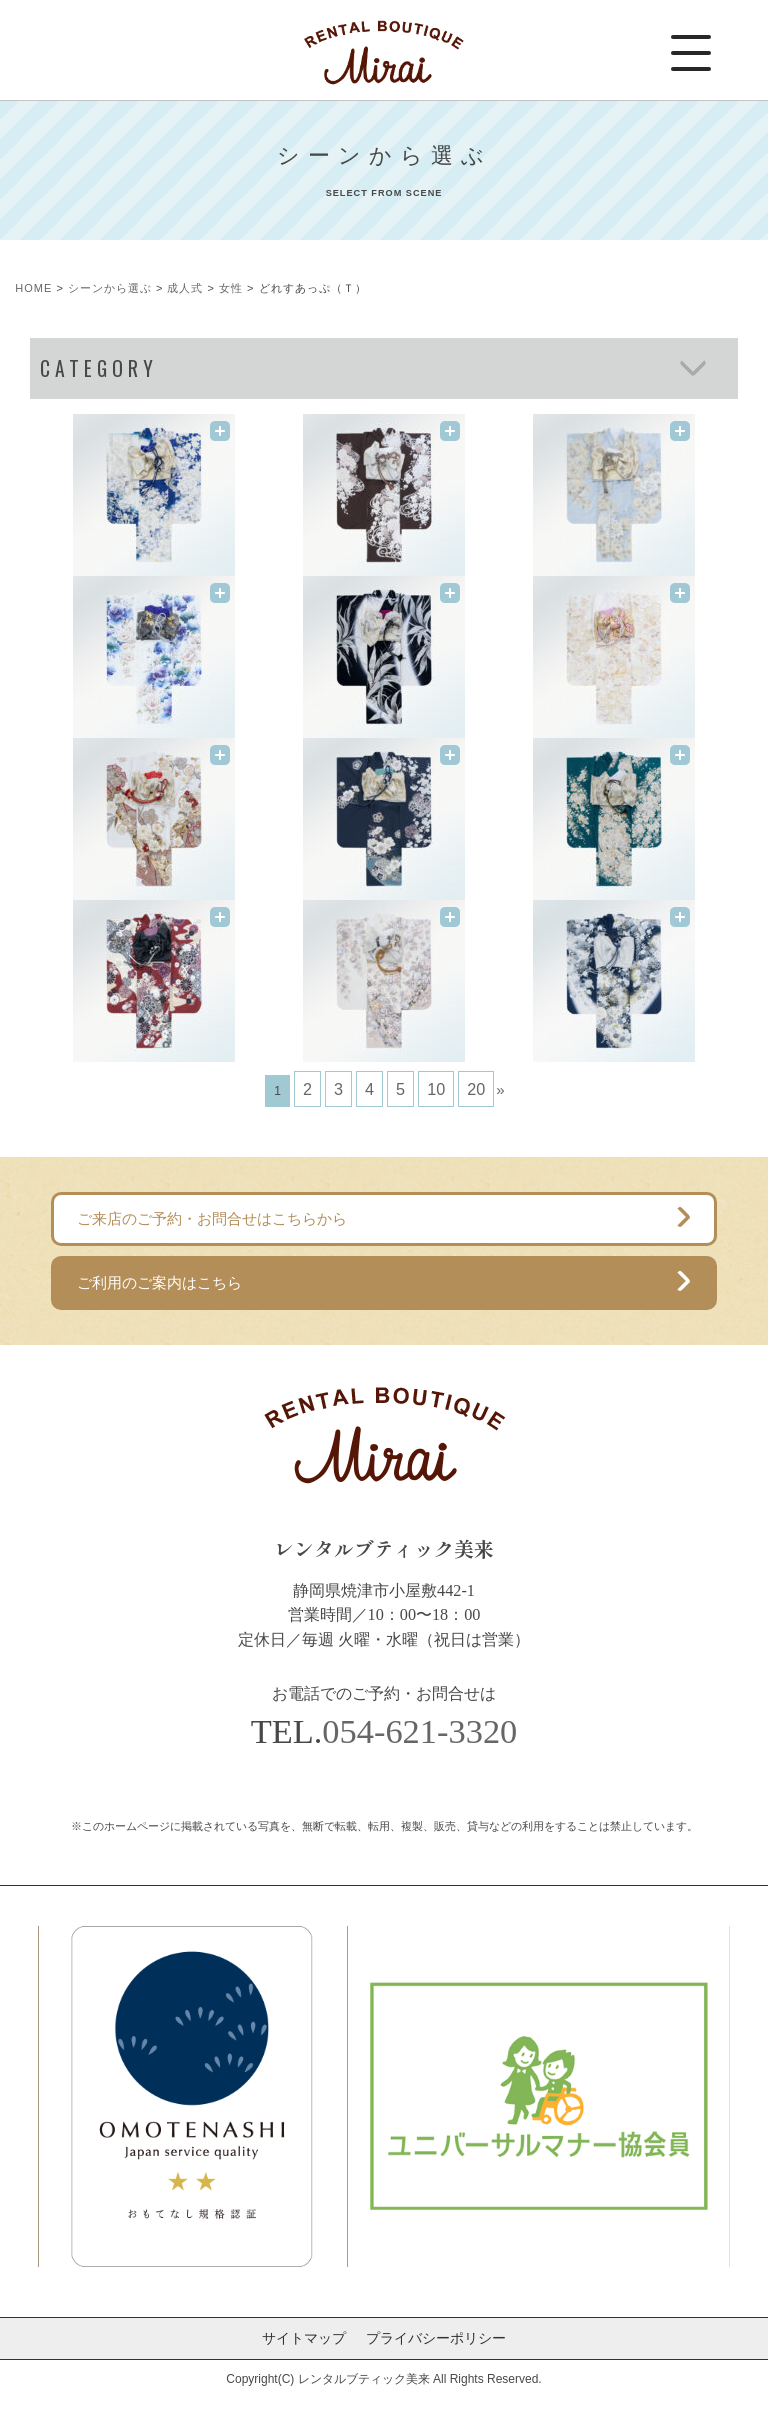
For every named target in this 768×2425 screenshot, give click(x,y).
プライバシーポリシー (436, 2338)
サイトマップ (304, 2338)
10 (436, 1089)
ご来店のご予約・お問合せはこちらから (212, 1218)
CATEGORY (99, 368)
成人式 (185, 288)
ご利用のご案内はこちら (159, 1282)
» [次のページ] (500, 1089)
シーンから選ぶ (110, 288)
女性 (231, 288)
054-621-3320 (419, 1731)
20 (476, 1089)
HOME (33, 288)
